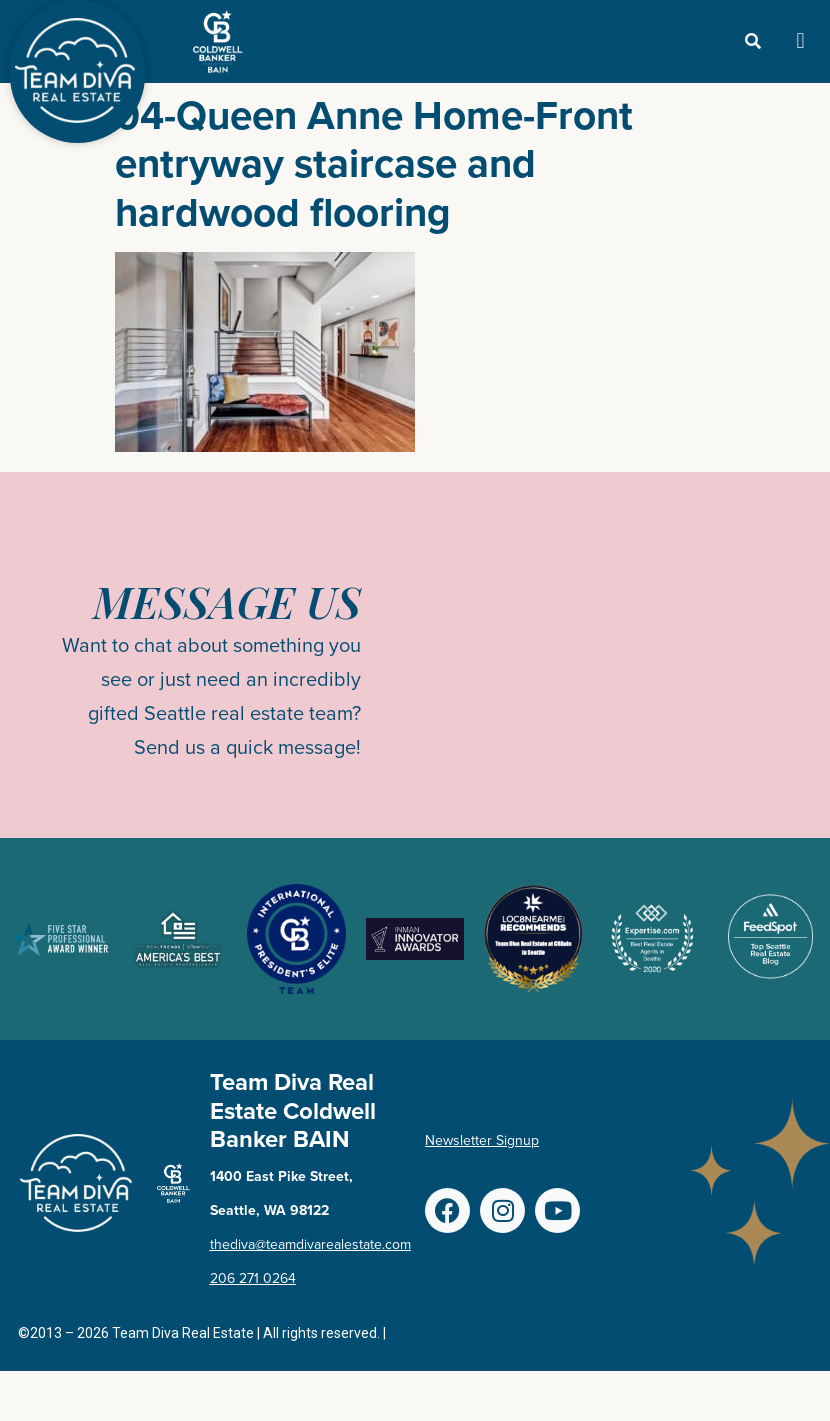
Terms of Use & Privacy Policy (483, 1333)
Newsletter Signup (482, 1140)
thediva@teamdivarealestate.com (310, 1244)
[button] (800, 41)
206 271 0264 (253, 1278)
